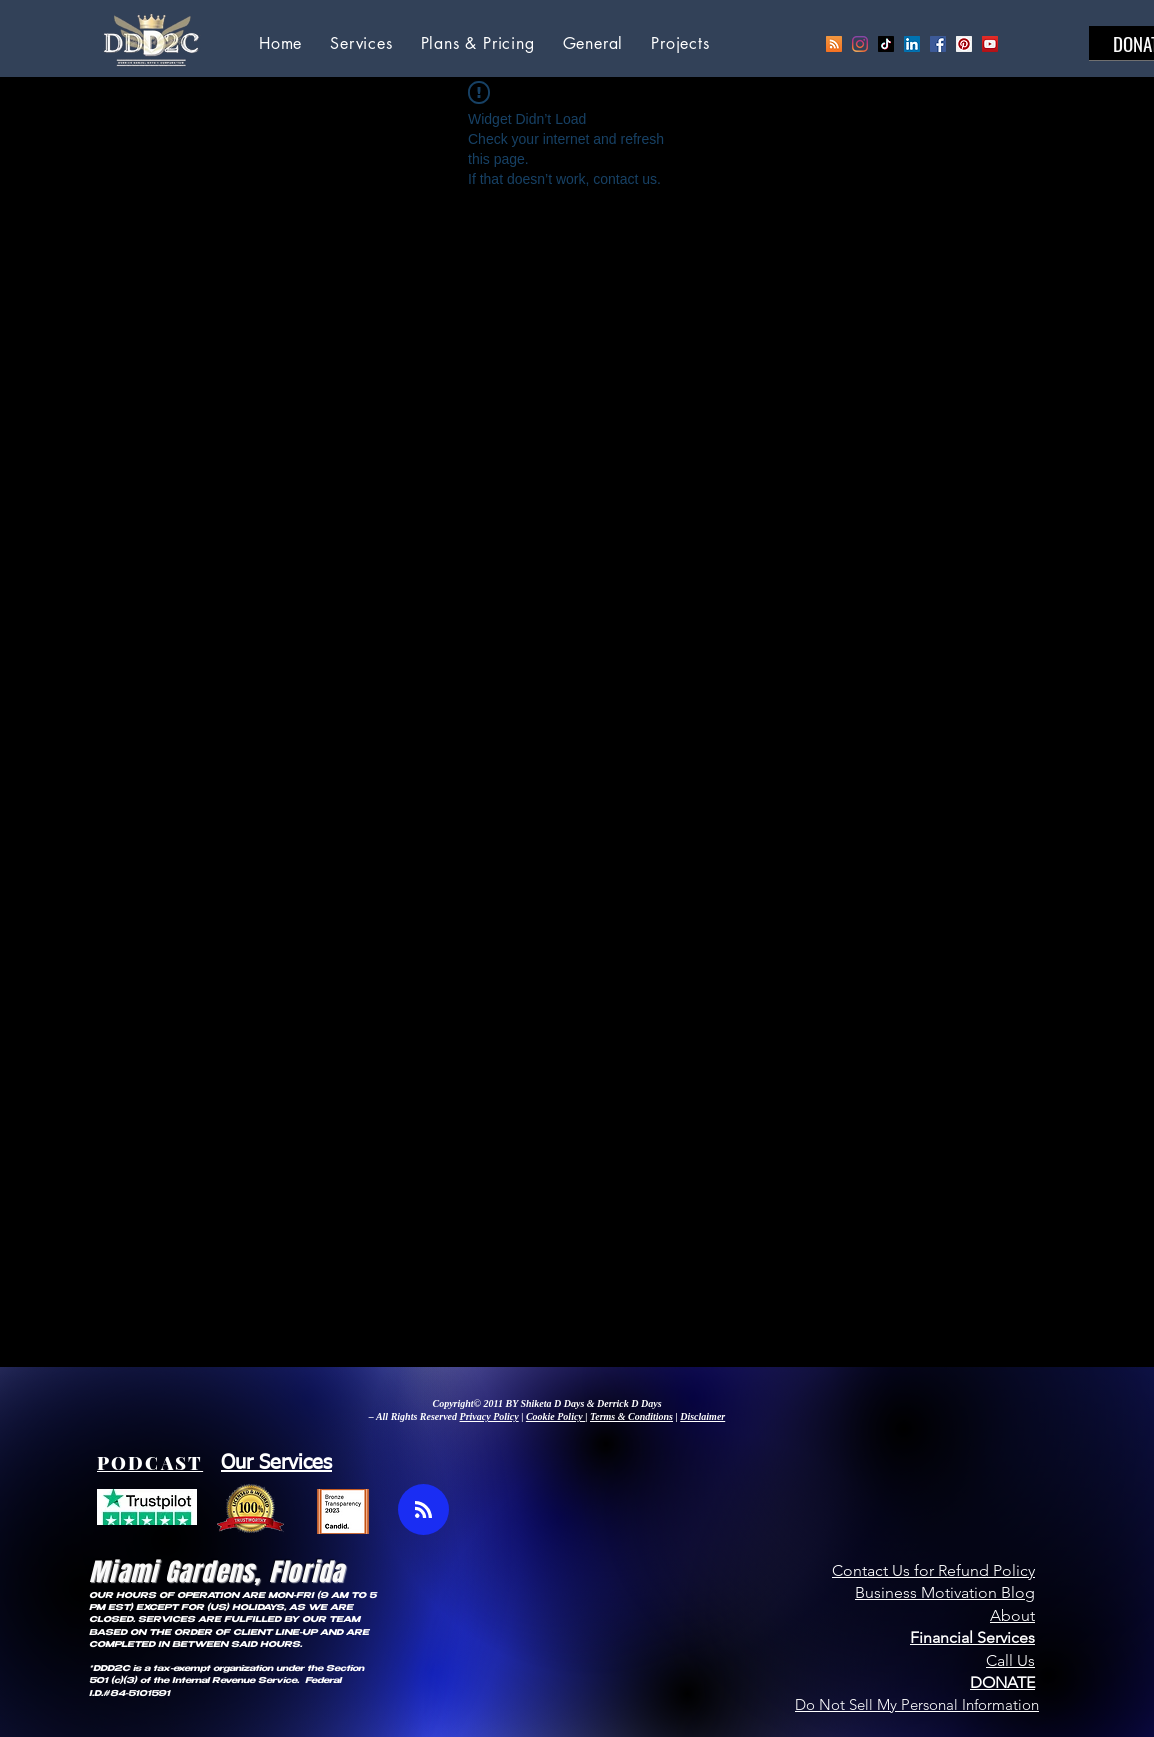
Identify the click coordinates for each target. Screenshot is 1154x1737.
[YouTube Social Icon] (990, 44)
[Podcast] (834, 44)
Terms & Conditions (631, 1416)
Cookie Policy (555, 1416)
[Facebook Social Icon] (938, 44)
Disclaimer (702, 1416)
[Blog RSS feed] (423, 1510)
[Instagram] (860, 44)
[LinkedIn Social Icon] (912, 44)
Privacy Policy (489, 1416)
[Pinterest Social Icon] (964, 44)
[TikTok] (886, 44)
